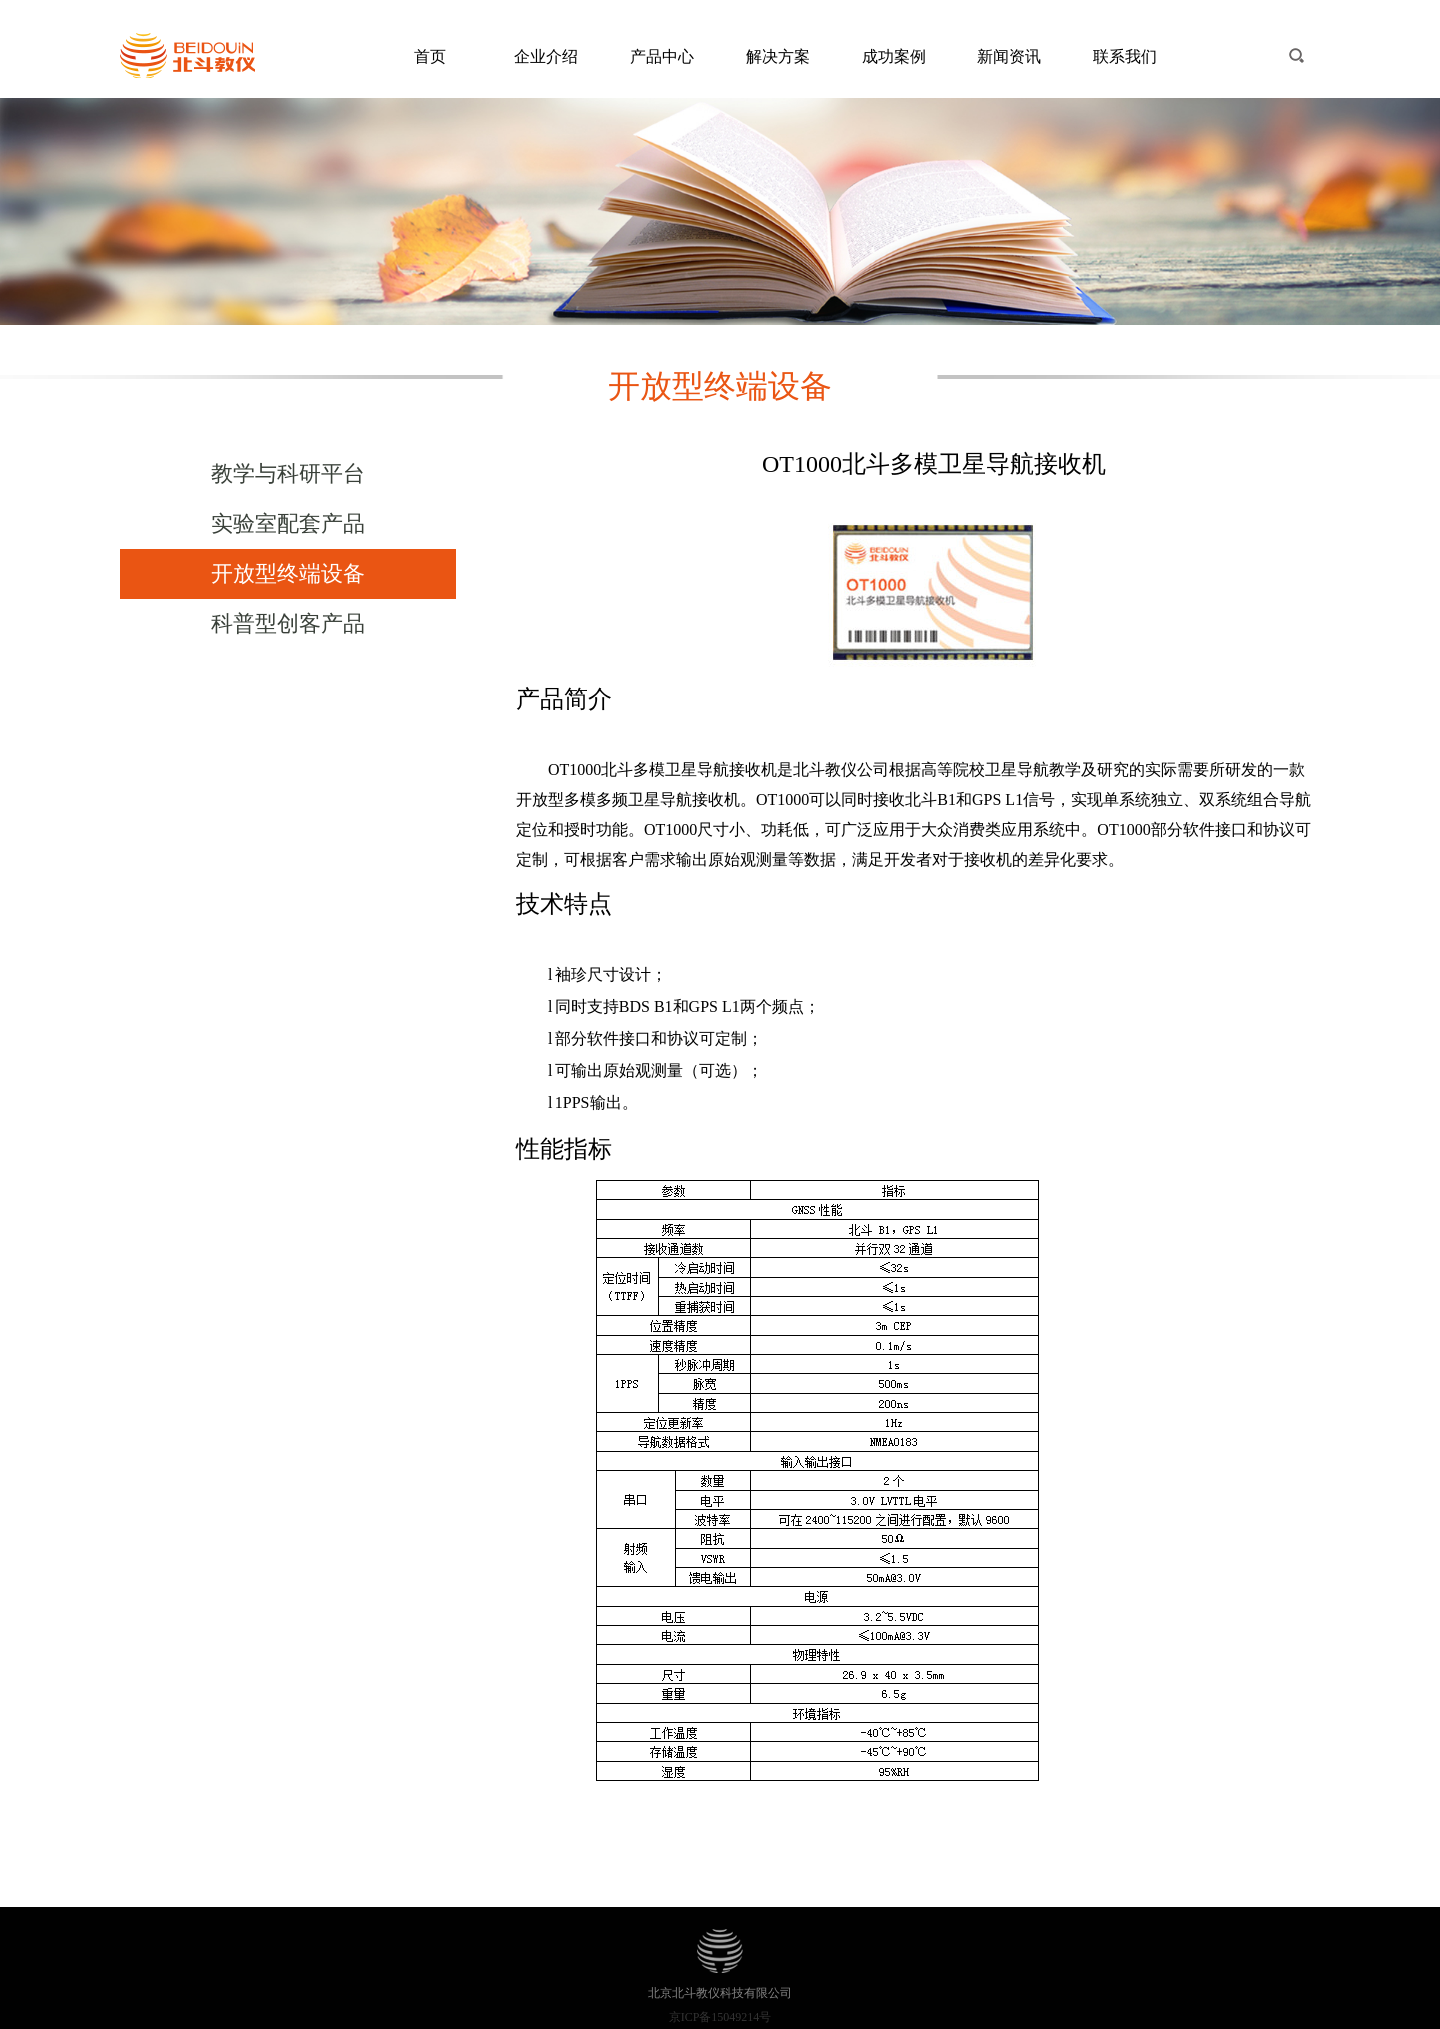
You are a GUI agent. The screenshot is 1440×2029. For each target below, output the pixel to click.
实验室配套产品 (288, 523)
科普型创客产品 (288, 623)
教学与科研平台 (288, 473)
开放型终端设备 (288, 573)
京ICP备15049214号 (720, 2017)
